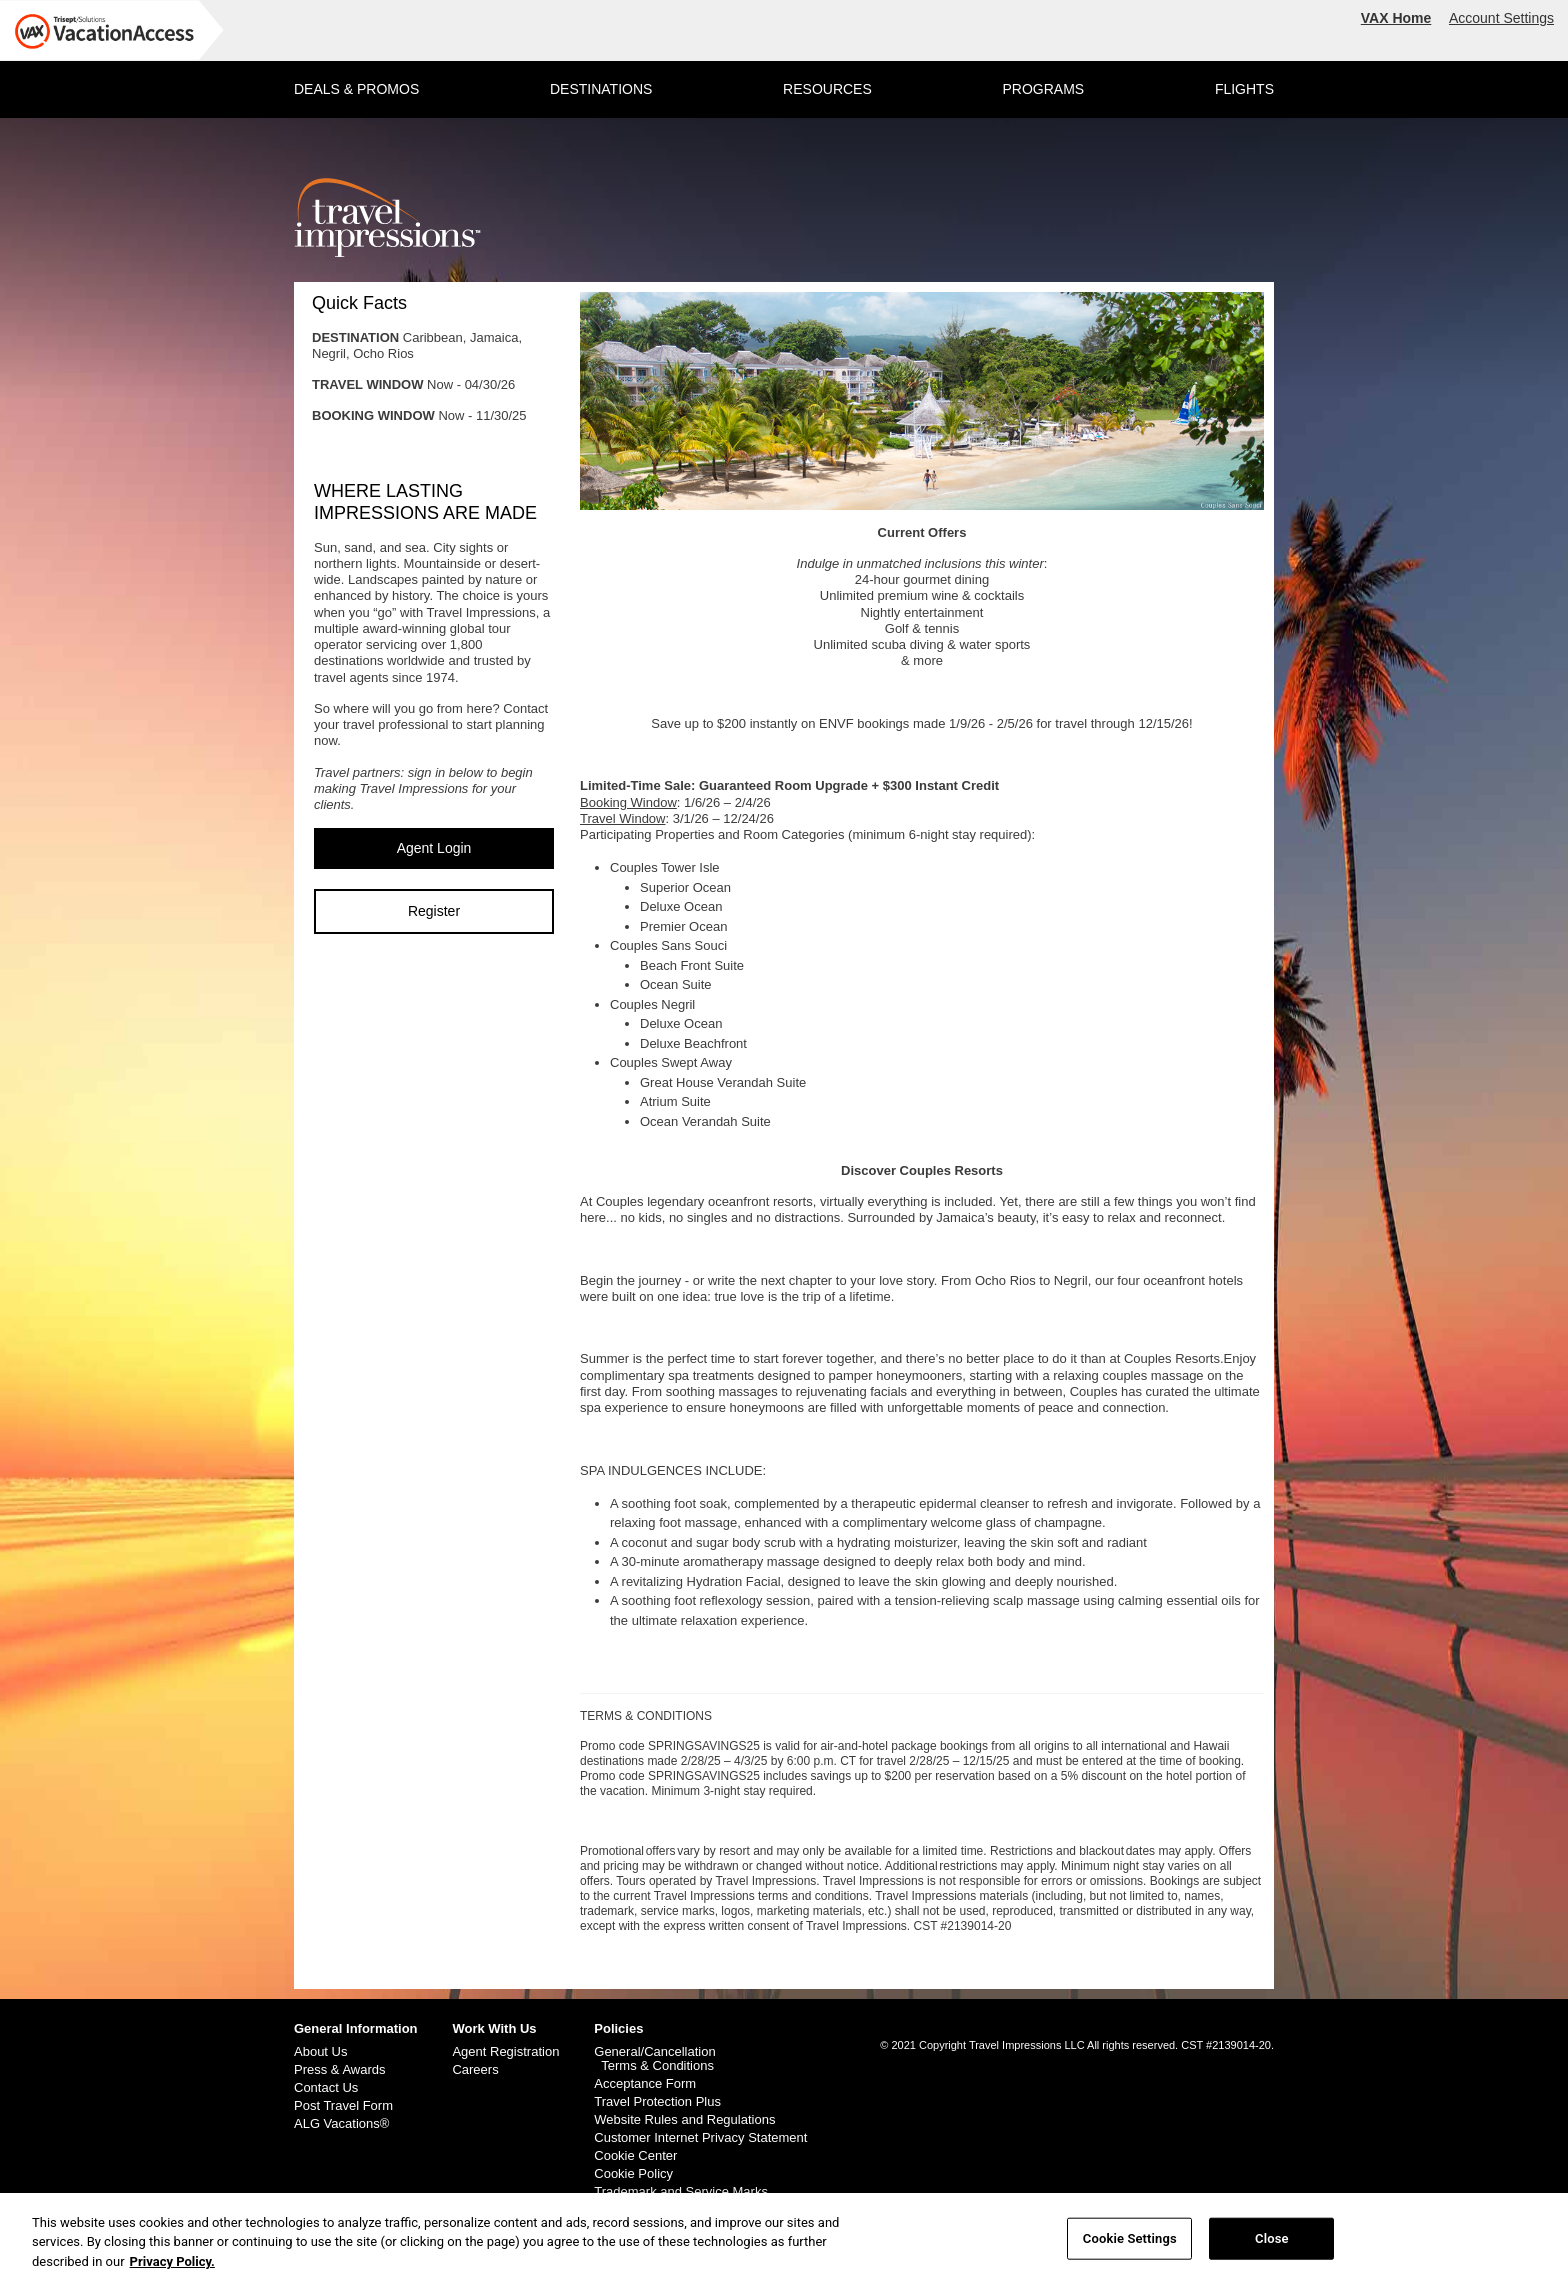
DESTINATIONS (601, 89)
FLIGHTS (1244, 89)
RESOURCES (827, 89)
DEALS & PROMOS (356, 89)
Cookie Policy (633, 2174)
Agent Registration (505, 2052)
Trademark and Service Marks (681, 2192)
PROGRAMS (1043, 89)
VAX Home (1396, 18)
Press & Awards (340, 2070)
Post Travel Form (343, 2106)
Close (1272, 2243)
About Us (320, 2052)
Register (434, 911)
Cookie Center (635, 2156)
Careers (475, 2070)
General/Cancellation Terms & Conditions (654, 2059)
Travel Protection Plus (657, 2102)
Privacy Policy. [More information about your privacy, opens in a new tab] (172, 2266)
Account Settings (1501, 18)
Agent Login (434, 848)
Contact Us (326, 2088)
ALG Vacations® (341, 2124)
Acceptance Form (645, 2084)
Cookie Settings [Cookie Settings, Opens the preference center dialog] (1130, 2243)
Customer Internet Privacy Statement (700, 2138)
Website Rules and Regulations (684, 2120)
